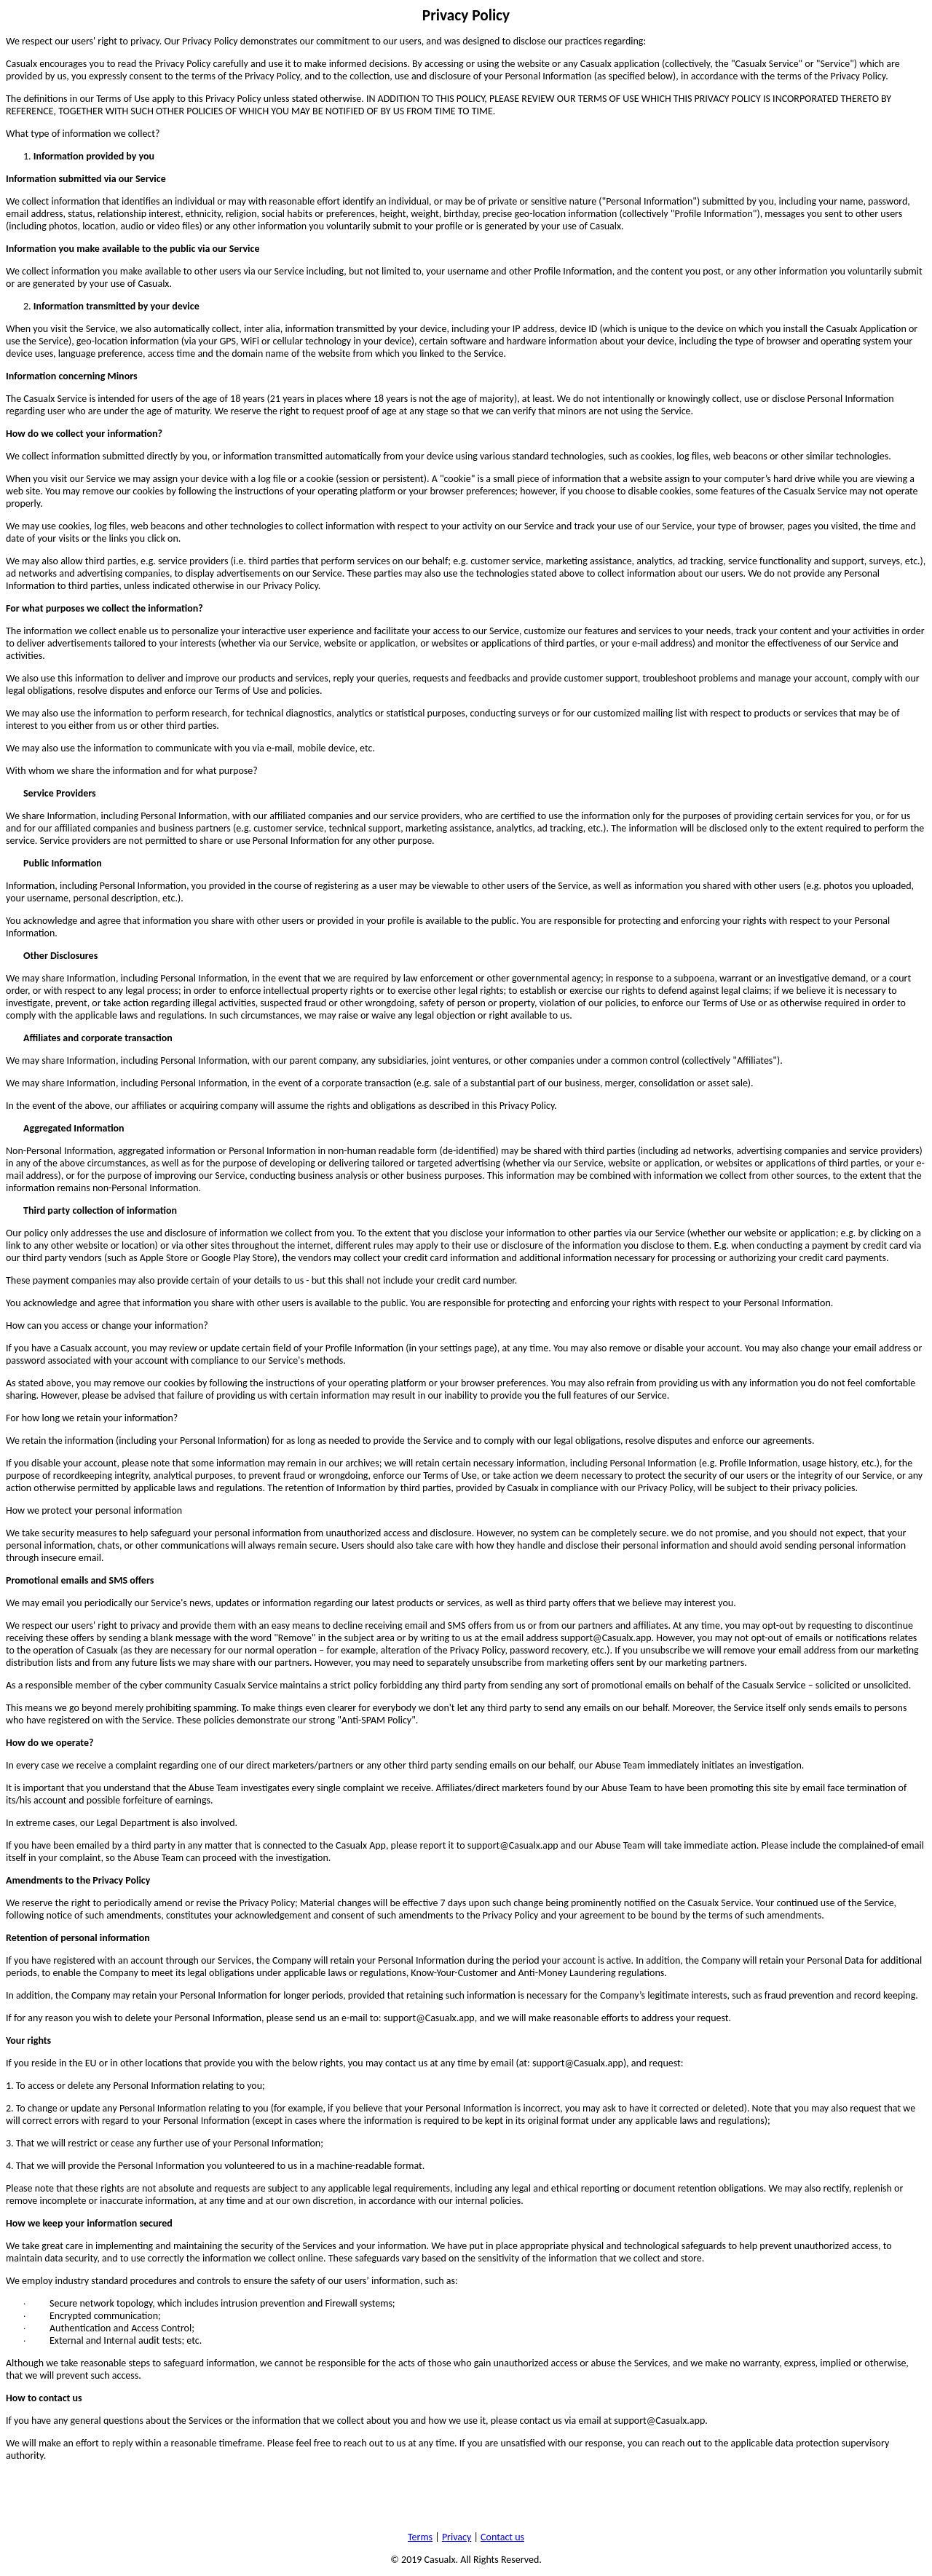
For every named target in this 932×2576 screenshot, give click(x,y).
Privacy (456, 2537)
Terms (420, 2537)
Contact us (502, 2537)
